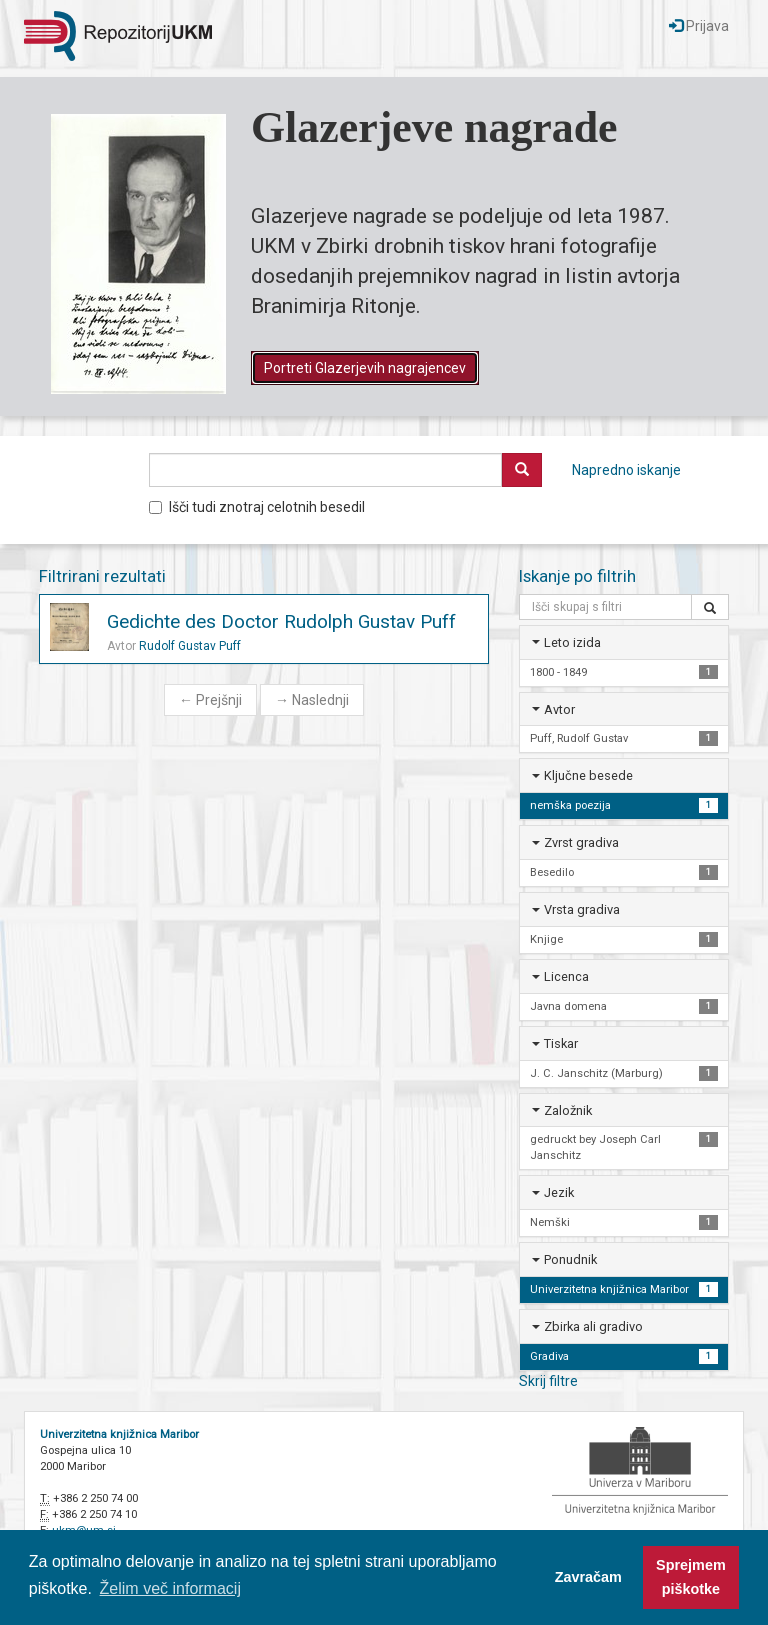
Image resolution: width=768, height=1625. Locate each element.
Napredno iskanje (626, 470)
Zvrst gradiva (581, 842)
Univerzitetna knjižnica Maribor (119, 1434)
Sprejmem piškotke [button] (691, 1577)
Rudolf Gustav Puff (190, 646)
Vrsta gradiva (582, 909)
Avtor (559, 709)
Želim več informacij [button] (170, 1588)
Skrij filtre (548, 1381)
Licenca (566, 976)
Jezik (559, 1192)
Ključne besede (588, 775)
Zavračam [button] (588, 1577)
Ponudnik (570, 1259)
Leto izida (572, 642)
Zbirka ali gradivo (593, 1326)
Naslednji (312, 700)
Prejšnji (210, 700)
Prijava (699, 26)
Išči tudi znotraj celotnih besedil (257, 507)
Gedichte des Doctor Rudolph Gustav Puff (281, 621)
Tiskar (561, 1043)
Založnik (568, 1110)
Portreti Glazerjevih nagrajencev (365, 368)
